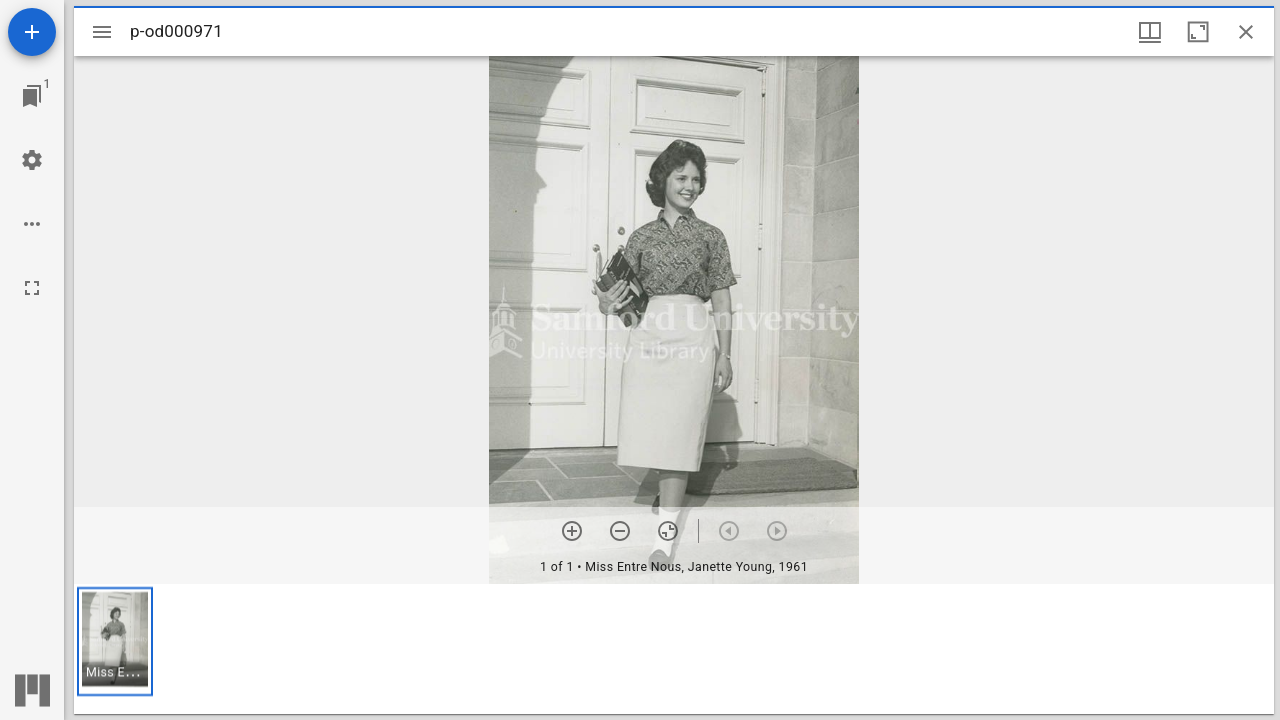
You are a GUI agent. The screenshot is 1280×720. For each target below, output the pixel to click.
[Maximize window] (1198, 32)
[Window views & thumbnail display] (1150, 32)
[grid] (674, 649)
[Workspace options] (32, 224)
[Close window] (1246, 32)
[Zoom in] (572, 531)
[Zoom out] (620, 531)
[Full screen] (32, 288)
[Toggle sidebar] (102, 32)
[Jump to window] (32, 96)
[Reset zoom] (668, 531)
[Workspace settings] (32, 160)
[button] (115, 641)
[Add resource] (32, 32)
